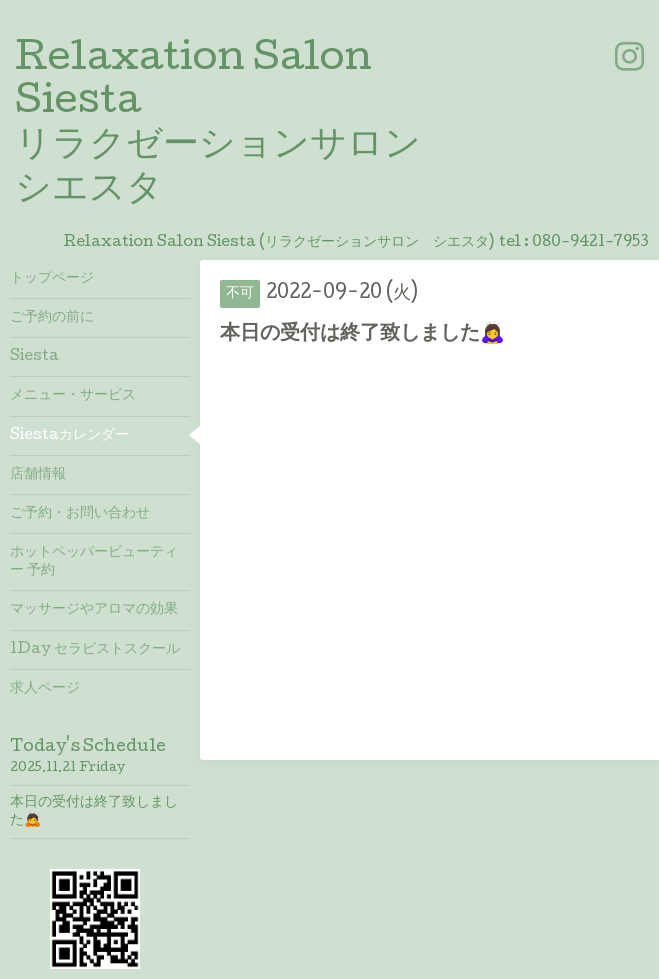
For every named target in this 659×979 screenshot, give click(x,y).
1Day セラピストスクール (95, 650)
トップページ (52, 279)
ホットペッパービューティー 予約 (94, 562)
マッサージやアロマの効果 (94, 610)
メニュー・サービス (73, 396)
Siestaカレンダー (69, 436)
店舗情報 (38, 475)
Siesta (34, 357)
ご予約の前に (52, 318)
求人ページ (45, 689)
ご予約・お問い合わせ (80, 514)
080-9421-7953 (590, 243)
